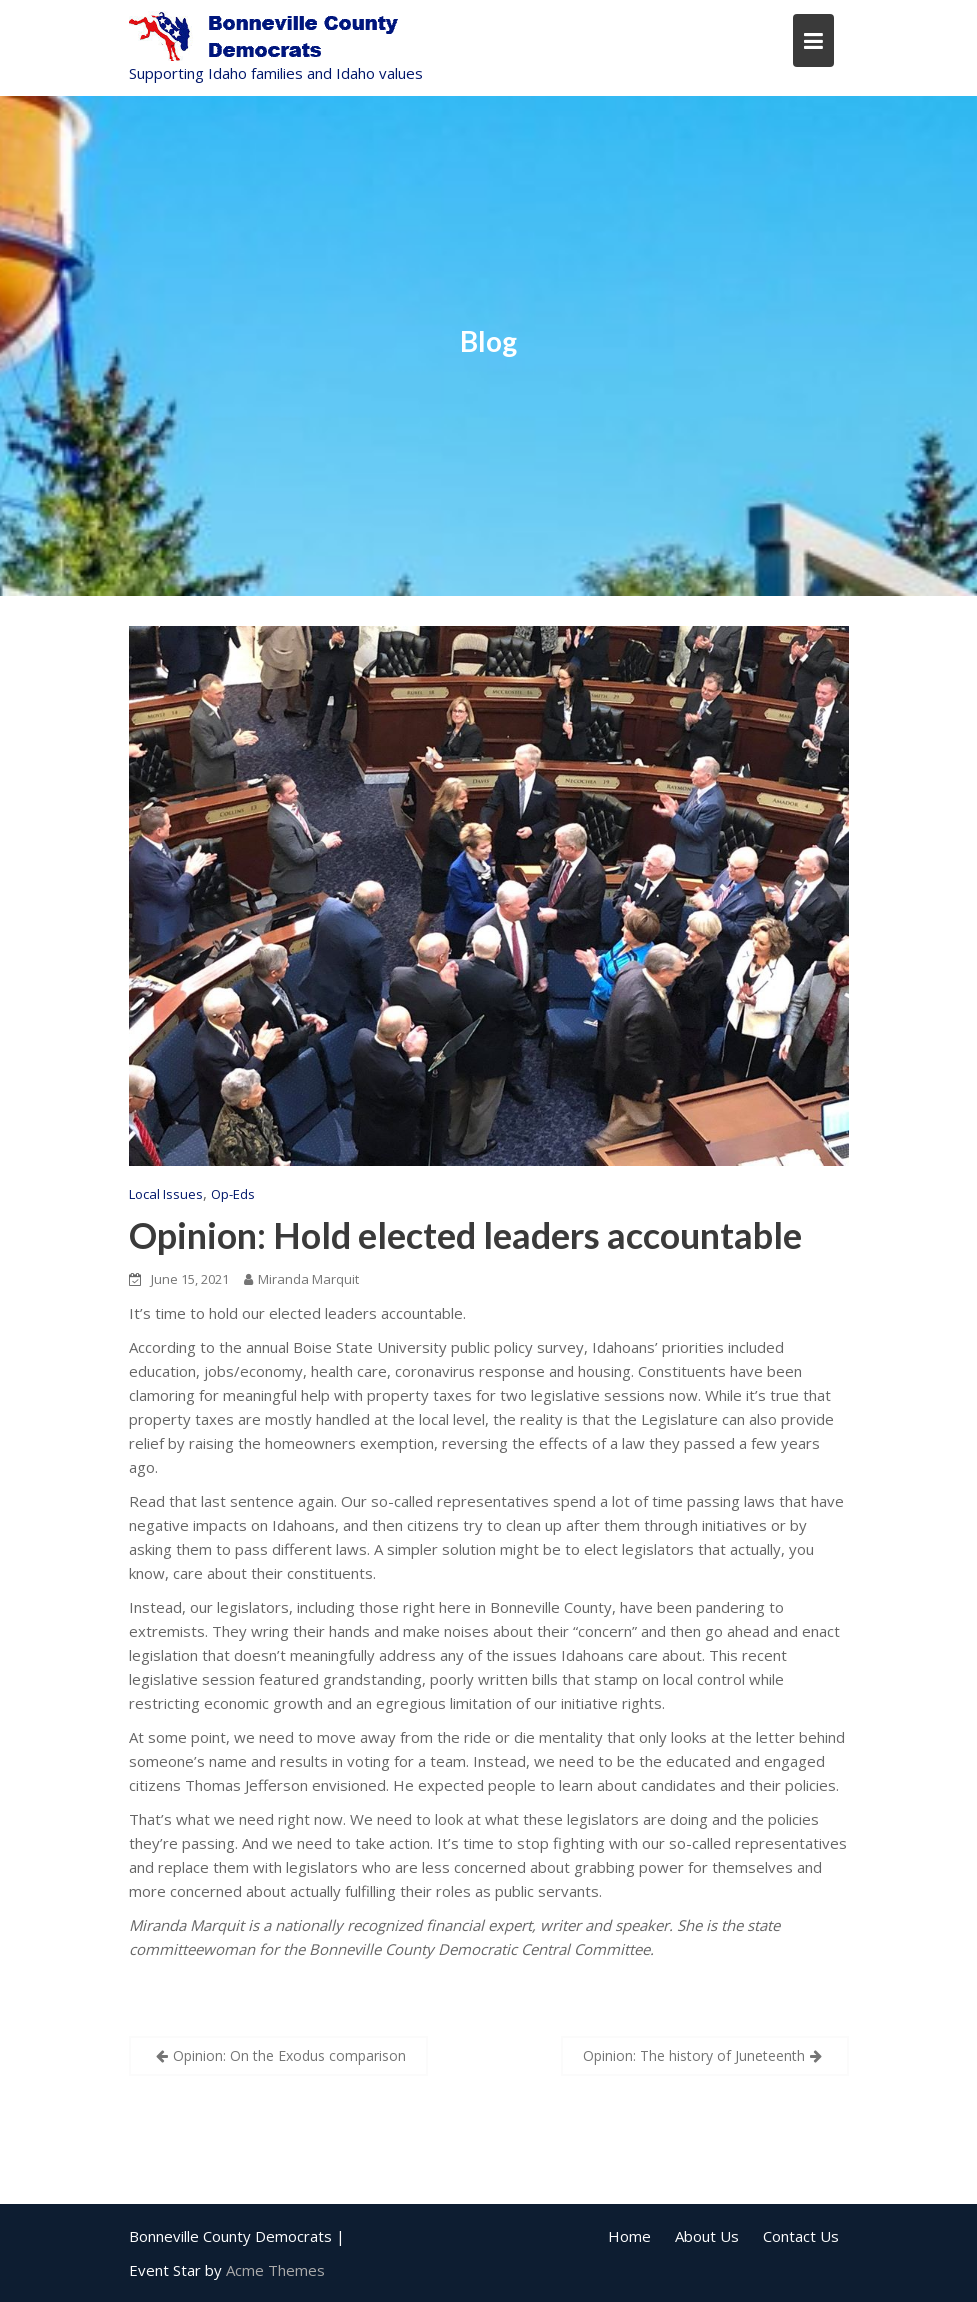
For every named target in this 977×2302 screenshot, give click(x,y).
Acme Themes (275, 2270)
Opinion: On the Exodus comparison (289, 2055)
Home (629, 2236)
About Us (707, 2236)
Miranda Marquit (301, 1279)
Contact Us (801, 2236)
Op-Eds (233, 1194)
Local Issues (166, 1194)
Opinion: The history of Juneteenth (694, 2055)
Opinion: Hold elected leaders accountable (465, 1235)
